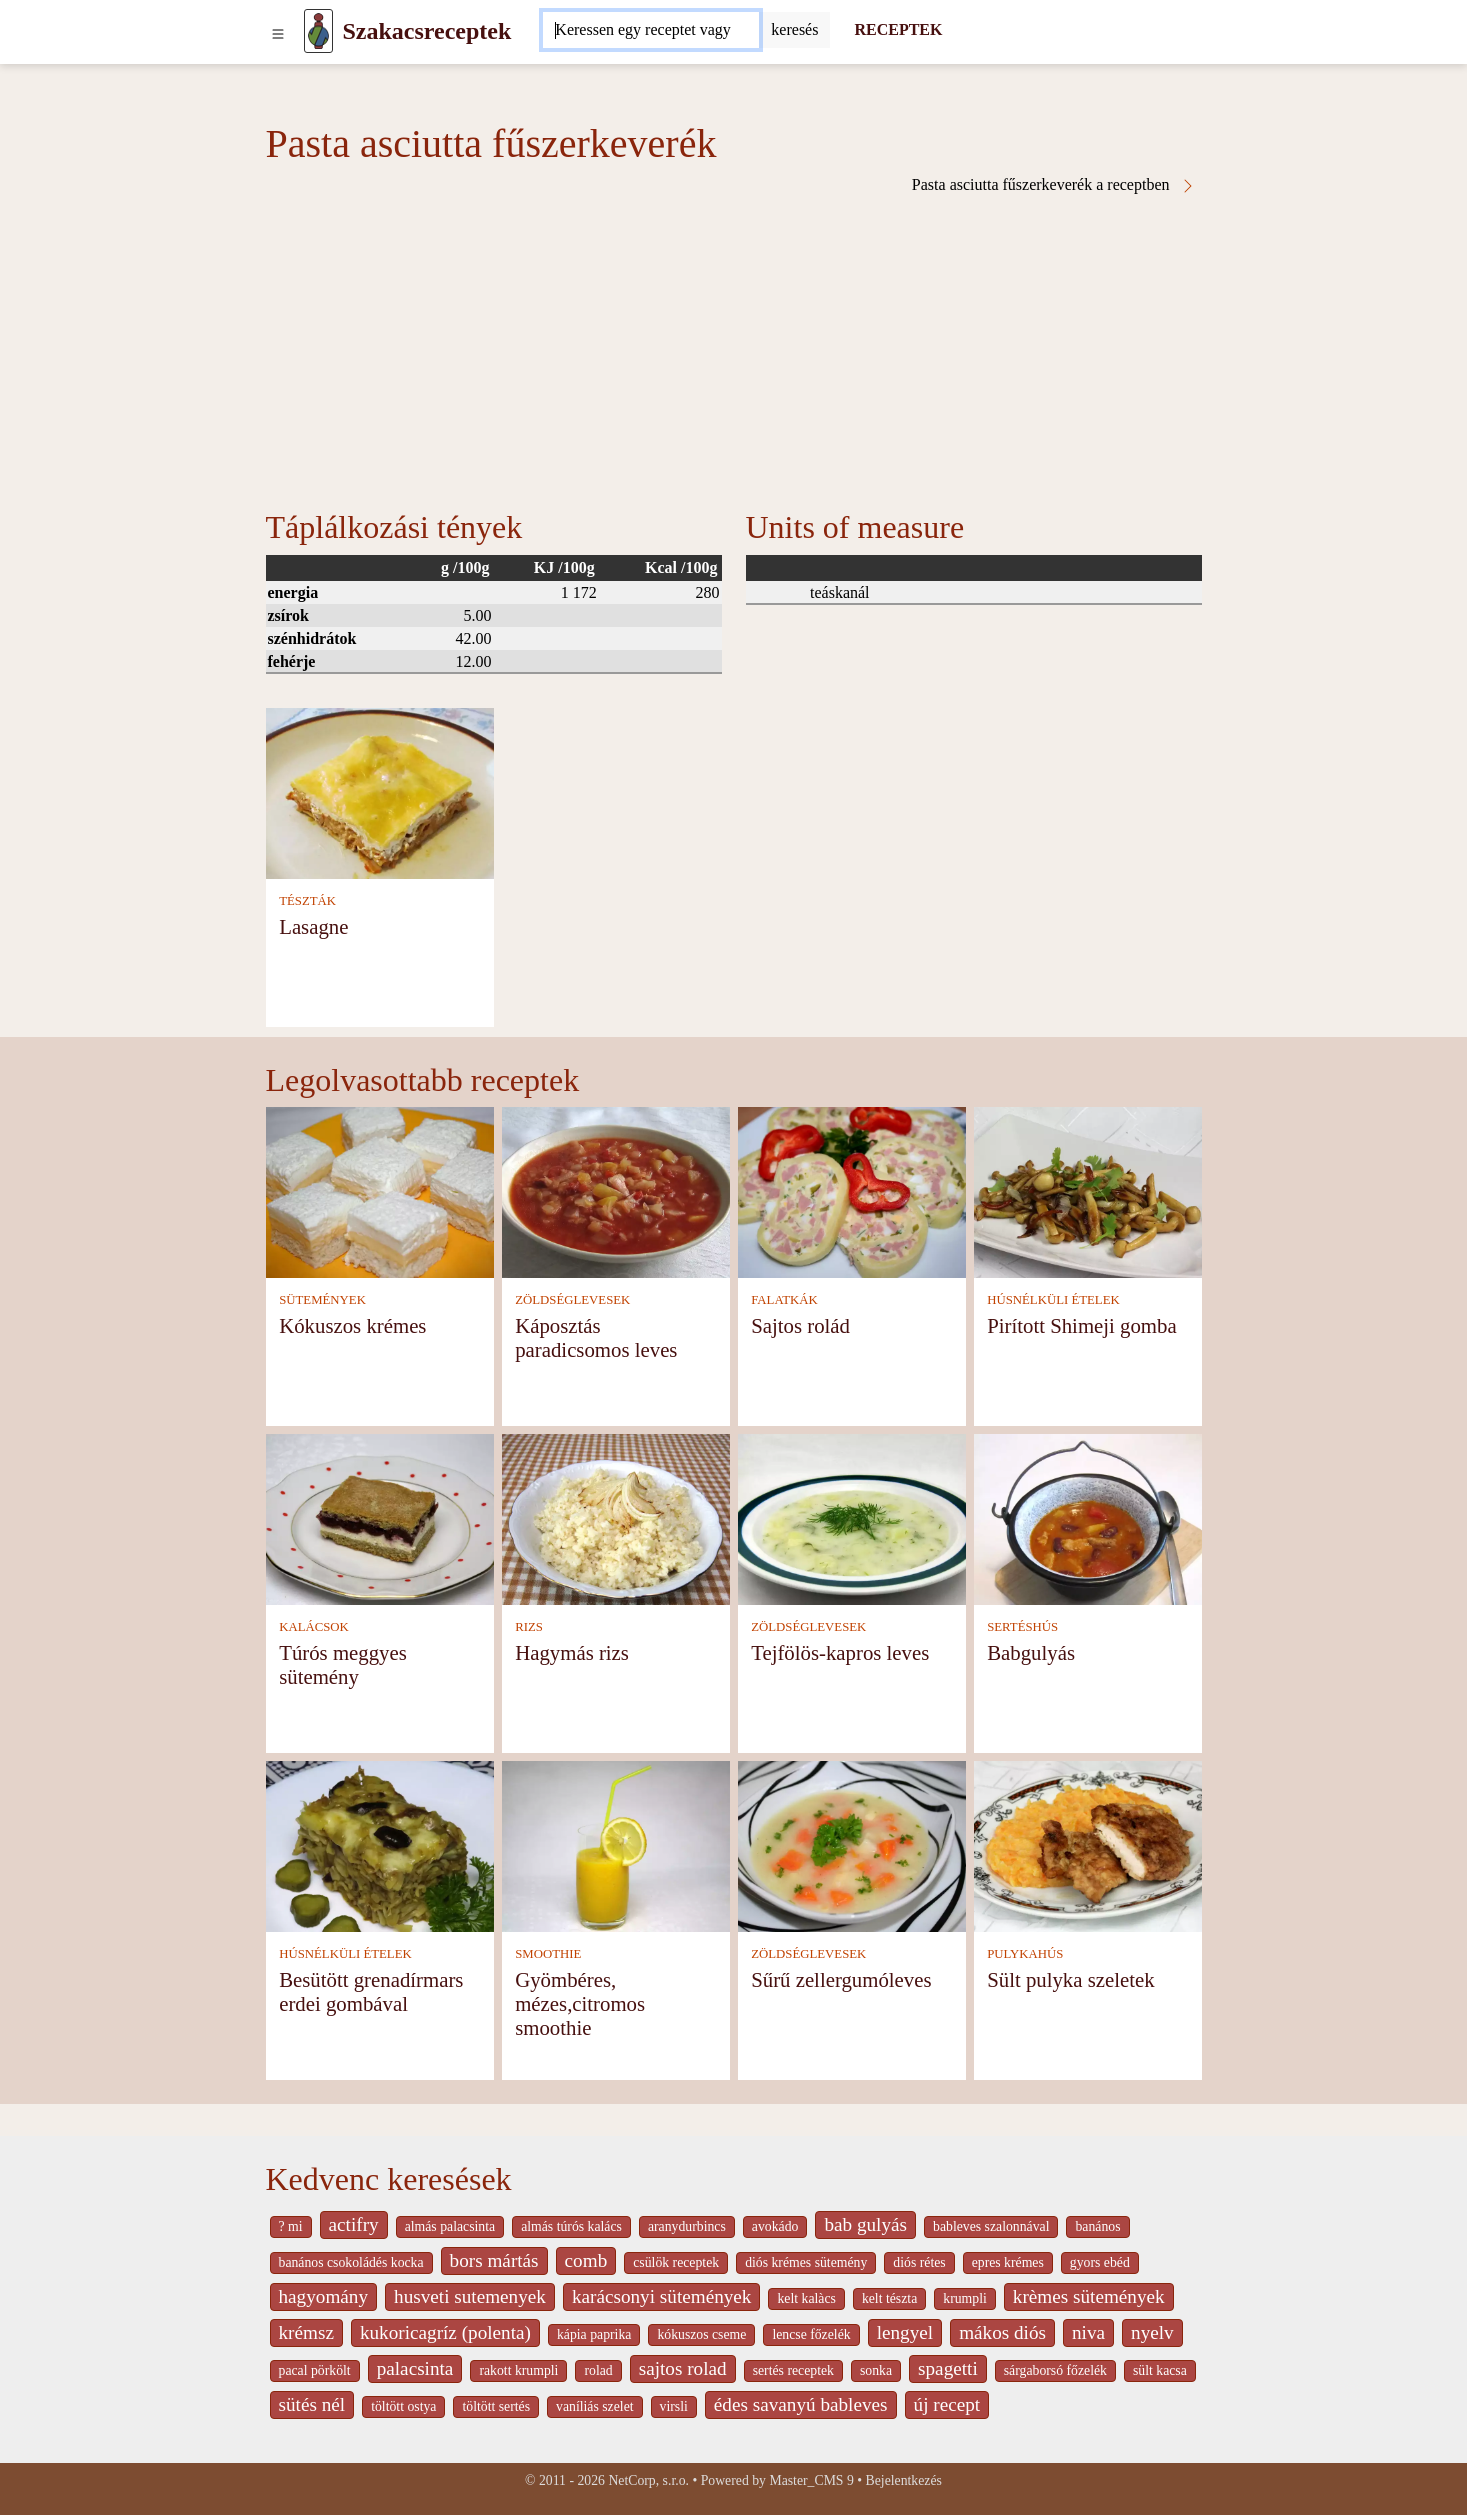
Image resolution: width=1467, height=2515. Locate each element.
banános (1097, 2226)
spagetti (948, 2368)
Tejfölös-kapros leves (840, 1652)
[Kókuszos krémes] (380, 1190)
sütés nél (312, 2404)
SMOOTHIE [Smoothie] (548, 1954)
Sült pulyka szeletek (1071, 1979)
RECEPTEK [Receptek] (898, 29)
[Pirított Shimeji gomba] (1088, 1190)
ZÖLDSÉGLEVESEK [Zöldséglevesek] (572, 1300)
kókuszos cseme (701, 2334)
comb (586, 2260)
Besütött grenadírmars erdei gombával (371, 1991)
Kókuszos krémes (352, 1325)
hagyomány (324, 2296)
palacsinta (415, 2368)
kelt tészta (889, 2298)
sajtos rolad (683, 2368)
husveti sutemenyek (470, 2296)
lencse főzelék (811, 2334)
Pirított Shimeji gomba (1082, 1325)
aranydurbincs (687, 2226)
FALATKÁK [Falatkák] (784, 1300)
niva (1088, 2332)
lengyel (905, 2332)
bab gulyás (865, 2224)
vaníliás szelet (595, 2406)
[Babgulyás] (1088, 1517)
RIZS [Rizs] (529, 1627)
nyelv (1152, 2332)
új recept (947, 2404)
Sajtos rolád (800, 1325)
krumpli (965, 2298)
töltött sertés (496, 2406)
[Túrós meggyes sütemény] (380, 1517)
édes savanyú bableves (801, 2404)
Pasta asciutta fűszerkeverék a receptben (1054, 185)
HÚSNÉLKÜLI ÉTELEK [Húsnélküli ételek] (1053, 1300)
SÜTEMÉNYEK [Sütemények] (322, 1300)
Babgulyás (1031, 1652)
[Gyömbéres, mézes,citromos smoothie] (616, 1844)
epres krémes (1008, 2262)
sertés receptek (793, 2370)
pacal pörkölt (315, 2370)
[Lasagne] (380, 791)
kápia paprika (594, 2334)
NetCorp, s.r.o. (648, 2480)
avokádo (775, 2226)
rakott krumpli (518, 2370)
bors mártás (494, 2260)
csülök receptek (676, 2262)
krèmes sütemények (1089, 2296)
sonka (876, 2370)
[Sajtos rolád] (852, 1190)
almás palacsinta (450, 2226)
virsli (674, 2406)
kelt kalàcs (806, 2298)
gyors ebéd (1100, 2262)
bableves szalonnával (991, 2226)
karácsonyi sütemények (662, 2296)
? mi (291, 2226)
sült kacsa (1160, 2370)
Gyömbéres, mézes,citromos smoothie (580, 2003)
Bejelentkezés (904, 2480)
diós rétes (919, 2262)
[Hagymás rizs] (616, 1517)
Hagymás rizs (572, 1652)
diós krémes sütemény (806, 2262)
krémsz (306, 2332)
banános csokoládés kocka (351, 2262)
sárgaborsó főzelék (1055, 2370)
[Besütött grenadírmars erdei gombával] (380, 1844)
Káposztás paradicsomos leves (596, 1337)
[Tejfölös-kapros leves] (852, 1517)
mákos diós (1002, 2332)
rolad (598, 2370)
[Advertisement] (734, 344)
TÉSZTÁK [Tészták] (307, 901)
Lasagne (313, 926)
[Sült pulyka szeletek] (1088, 1844)
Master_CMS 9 (811, 2480)
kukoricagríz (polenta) (445, 2332)
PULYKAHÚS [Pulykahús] (1025, 1954)
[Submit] (794, 30)
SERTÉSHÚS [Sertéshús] (1022, 1627)
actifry (354, 2224)
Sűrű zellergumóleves (841, 1979)
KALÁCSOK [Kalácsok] (314, 1627)
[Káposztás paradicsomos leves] (616, 1190)
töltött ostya (403, 2406)
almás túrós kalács (571, 2226)
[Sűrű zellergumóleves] (852, 1844)
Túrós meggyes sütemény (343, 1664)
